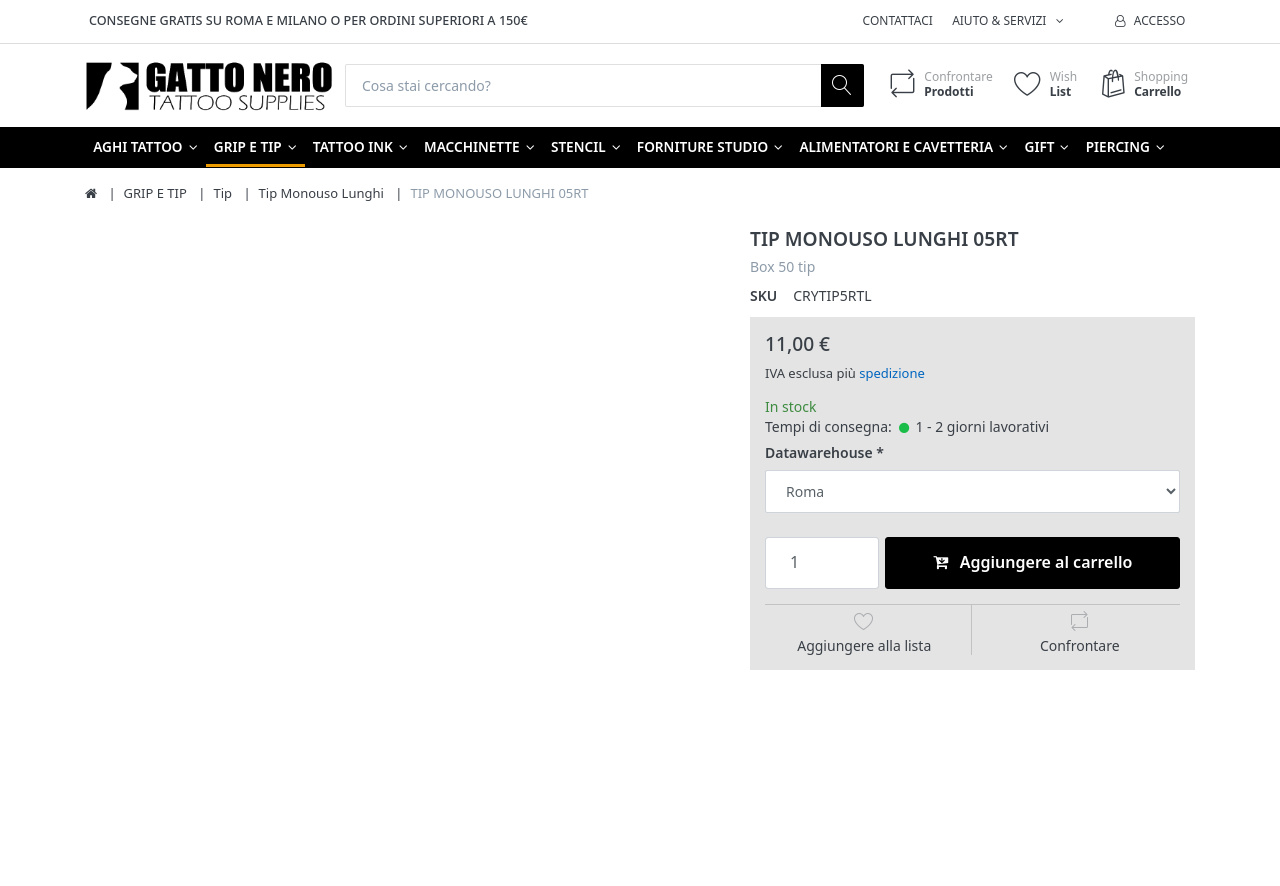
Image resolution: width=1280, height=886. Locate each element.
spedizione (892, 373)
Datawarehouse (819, 453)
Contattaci (898, 20)
